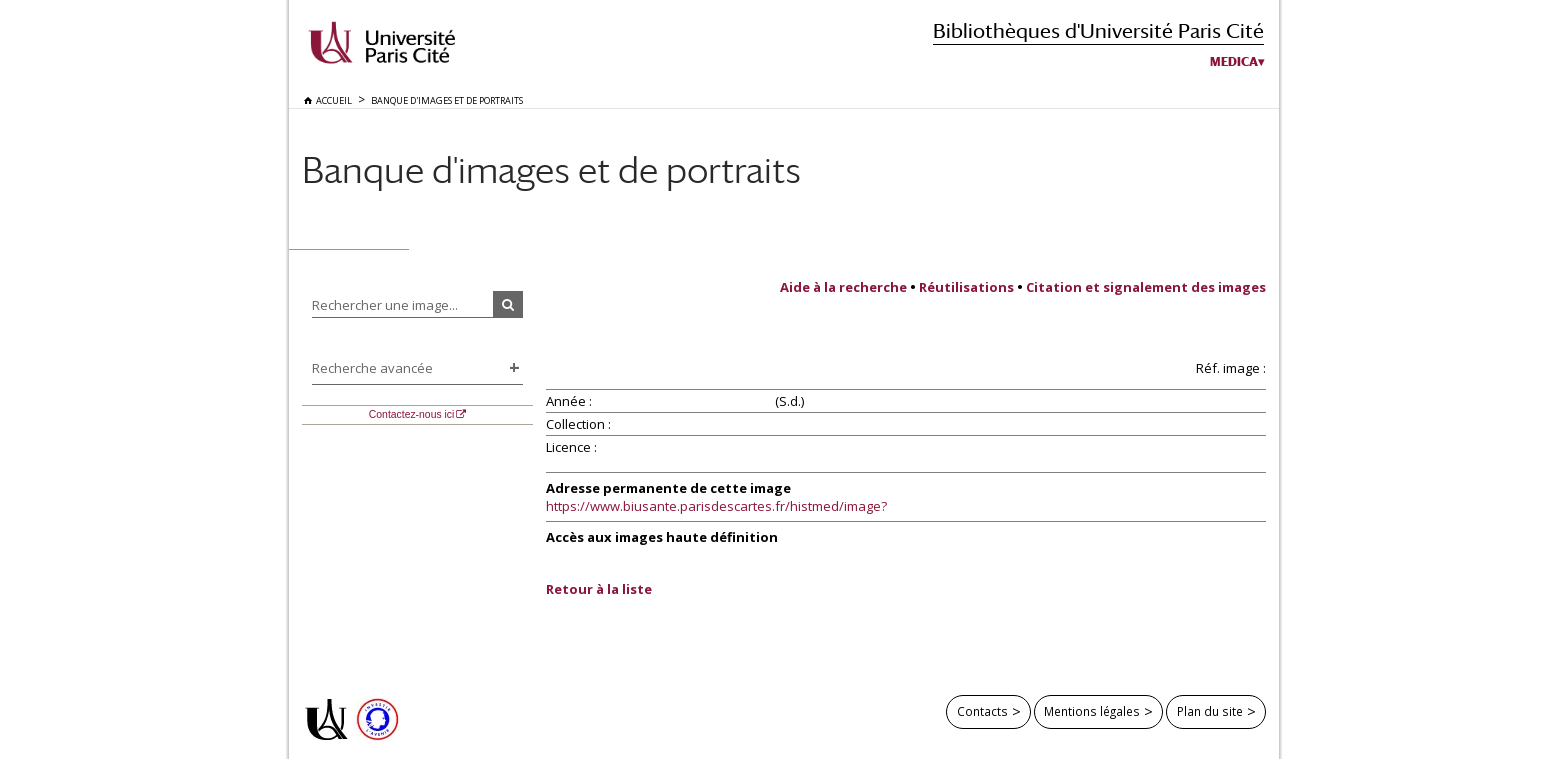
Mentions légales (1092, 711)
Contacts (982, 711)
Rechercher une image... (385, 305)
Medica (1234, 62)
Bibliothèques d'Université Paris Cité (1098, 30)
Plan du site (1210, 711)
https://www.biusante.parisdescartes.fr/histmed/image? (716, 506)
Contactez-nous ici (411, 414)
